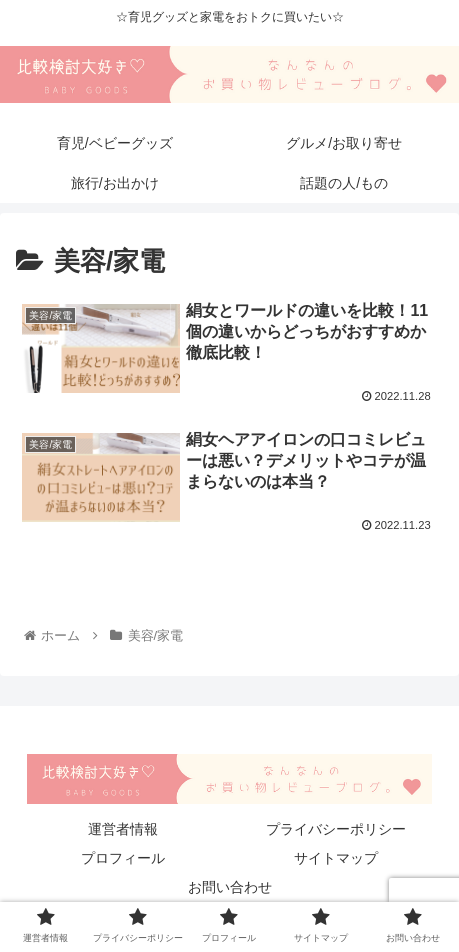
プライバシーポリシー (336, 829)
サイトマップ (336, 858)
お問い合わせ (230, 887)
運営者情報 (123, 829)
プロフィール (123, 858)
